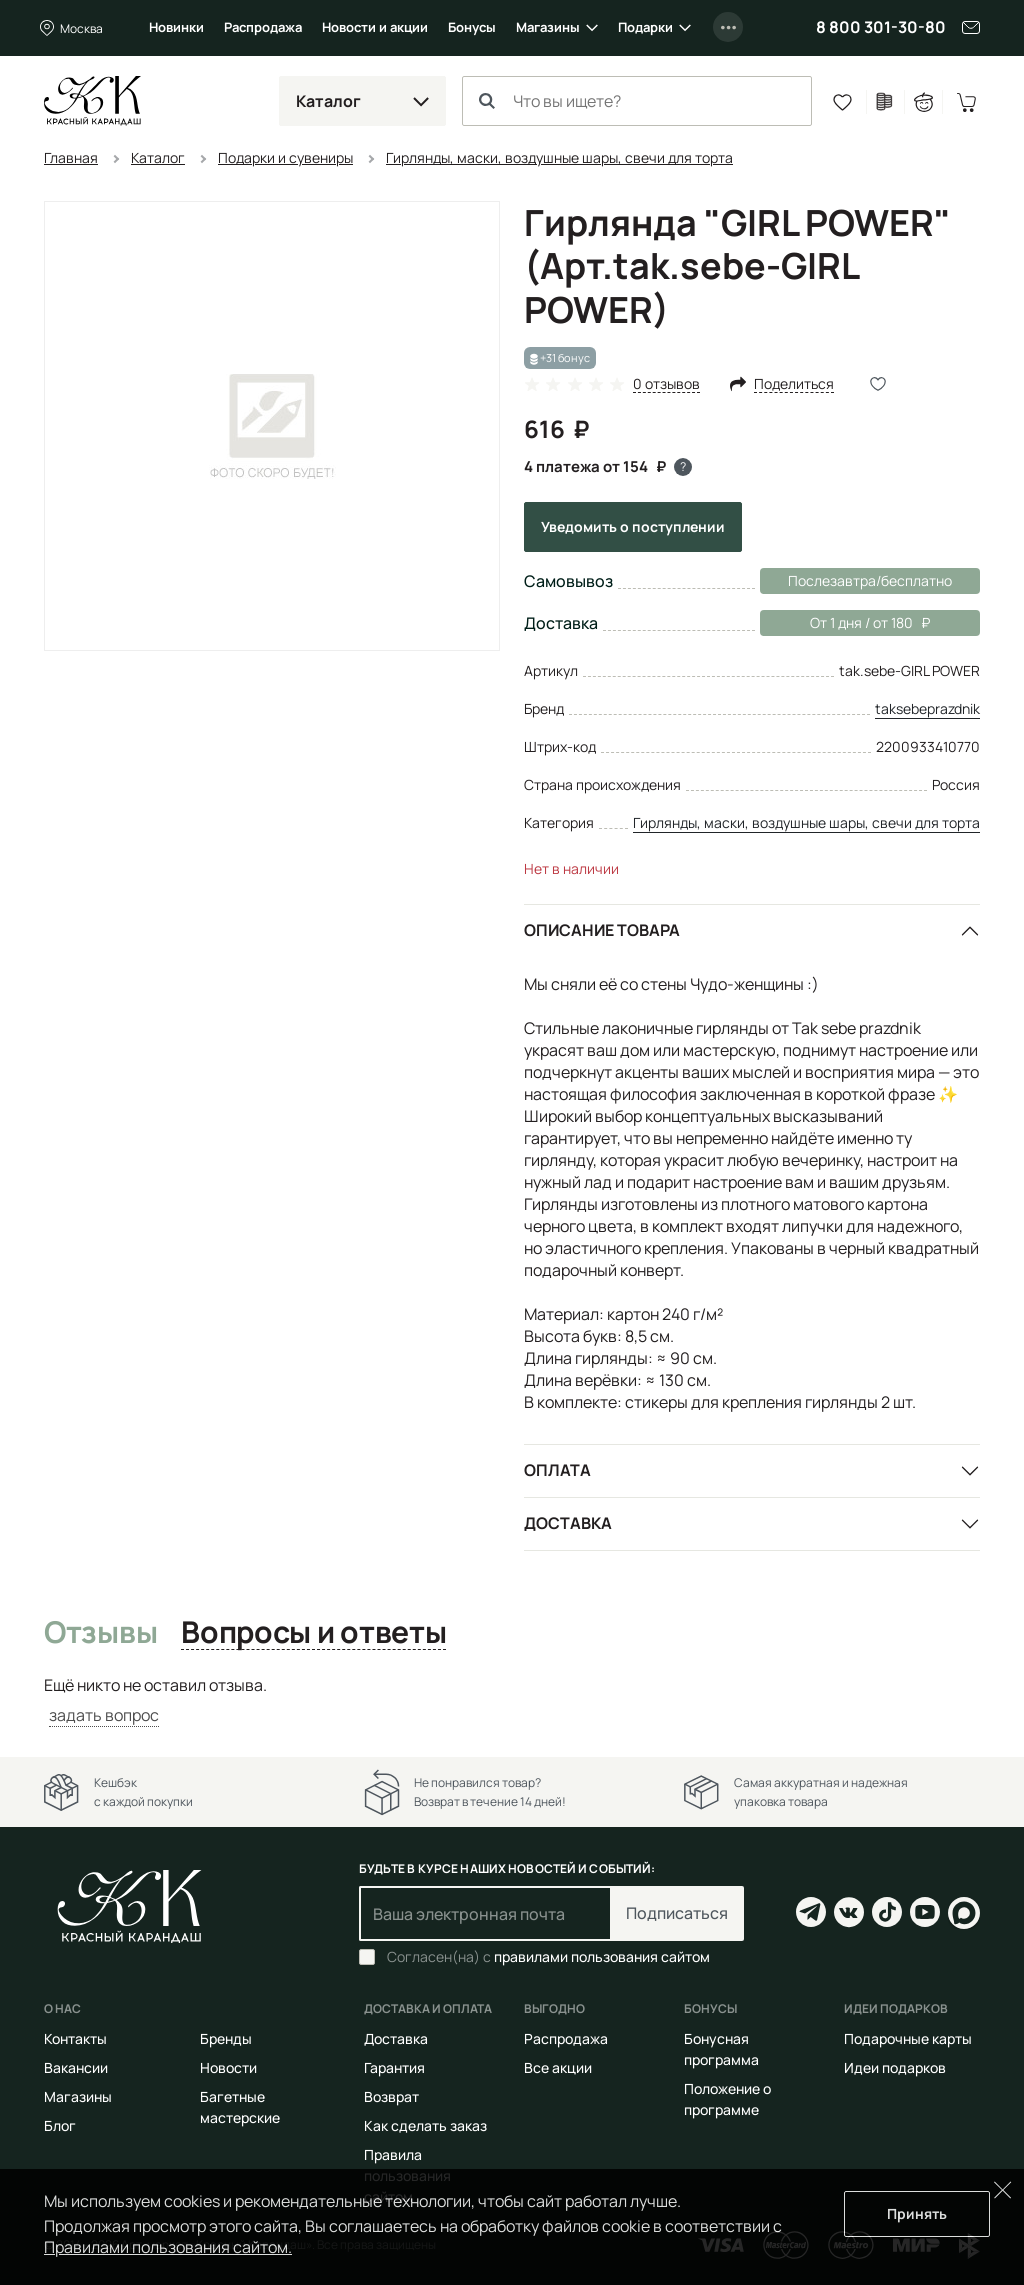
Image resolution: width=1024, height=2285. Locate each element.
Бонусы (472, 27)
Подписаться (677, 1913)
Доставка (568, 1523)
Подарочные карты (908, 2038)
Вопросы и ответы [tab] (313, 1633)
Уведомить (633, 526)
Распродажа (263, 27)
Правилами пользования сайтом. (168, 2247)
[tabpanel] (512, 1700)
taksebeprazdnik (927, 708)
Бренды (226, 2038)
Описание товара (602, 930)
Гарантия (394, 2067)
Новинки (176, 27)
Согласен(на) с (548, 1957)
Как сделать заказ (425, 2125)
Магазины (548, 27)
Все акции (558, 2067)
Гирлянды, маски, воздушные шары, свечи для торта (806, 822)
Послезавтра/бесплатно (870, 580)
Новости (228, 2067)
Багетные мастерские (240, 2107)
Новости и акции (375, 27)
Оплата (557, 1470)
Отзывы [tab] (100, 1633)
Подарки (645, 27)
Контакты (75, 2038)
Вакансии (76, 2067)
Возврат (391, 2096)
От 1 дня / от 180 (845, 623)
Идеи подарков (895, 2067)
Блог (60, 2125)
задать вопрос (104, 1715)
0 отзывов (666, 384)
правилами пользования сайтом (602, 1956)
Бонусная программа (721, 2049)
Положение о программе (727, 2099)
